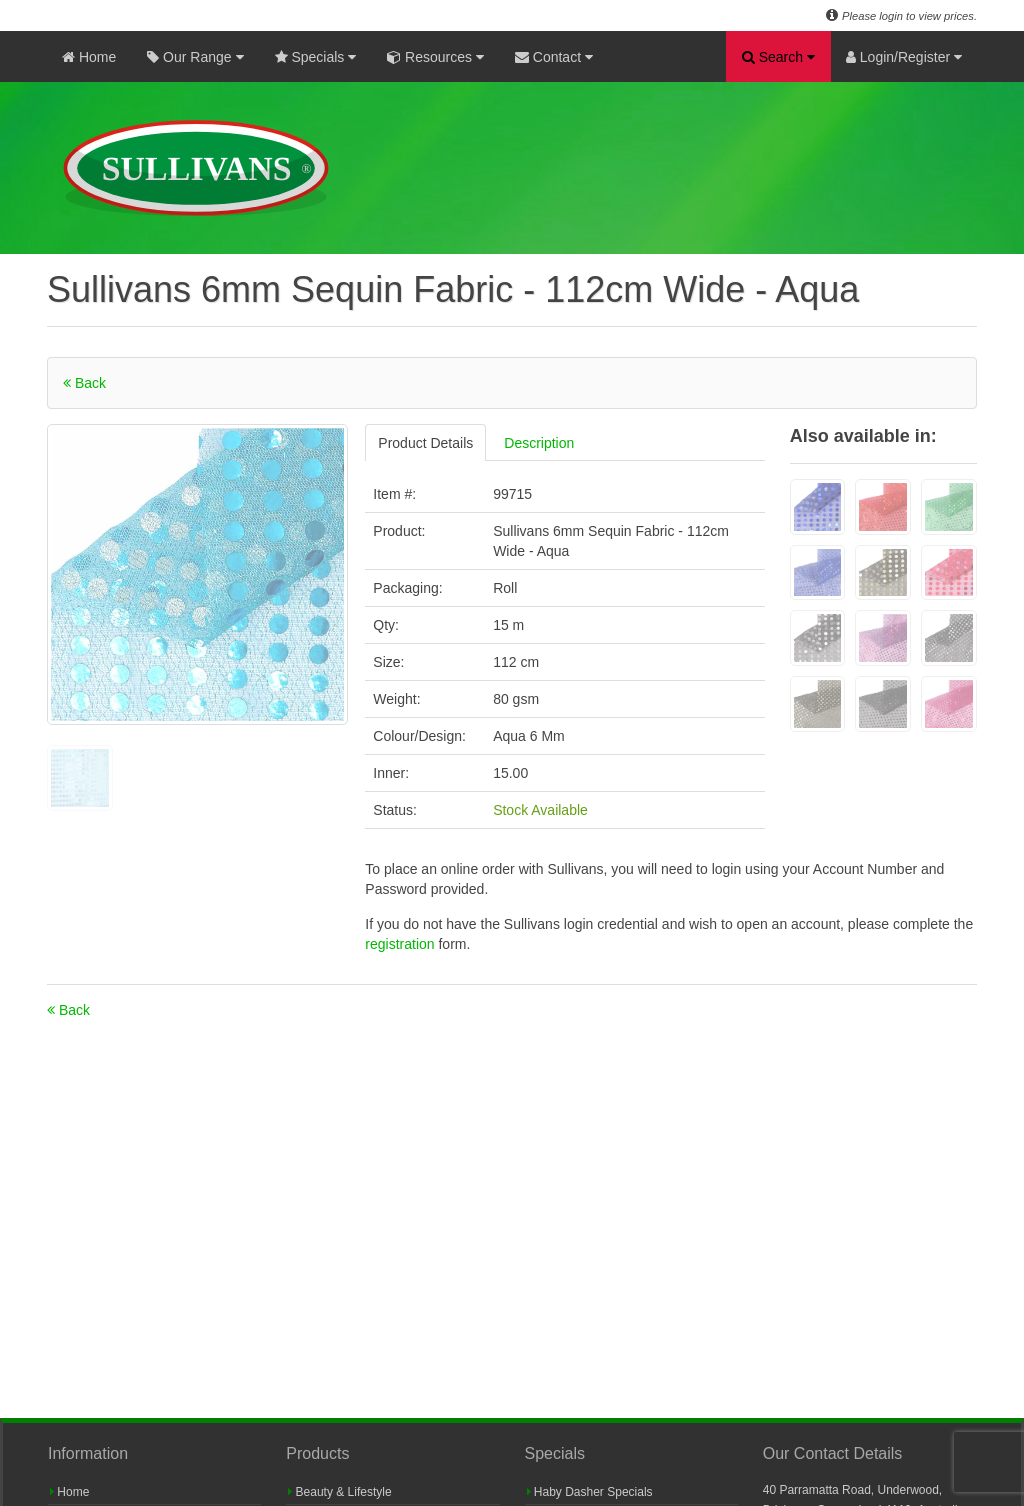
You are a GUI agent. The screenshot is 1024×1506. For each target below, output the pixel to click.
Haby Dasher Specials (590, 1492)
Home (89, 57)
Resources (435, 57)
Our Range (195, 57)
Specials (316, 57)
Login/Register (904, 57)
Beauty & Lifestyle (339, 1492)
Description (539, 443)
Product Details (425, 443)
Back (84, 383)
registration (401, 944)
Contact (554, 57)
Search (778, 57)
